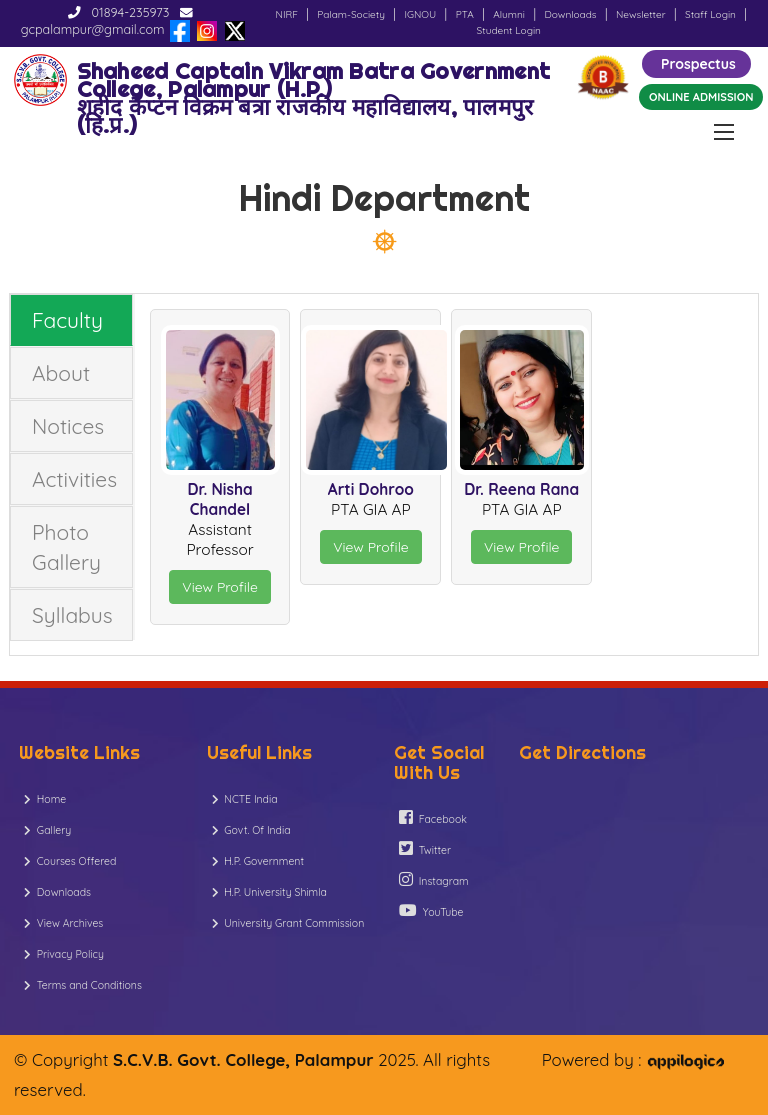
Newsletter (641, 14)
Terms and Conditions (83, 985)
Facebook (433, 818)
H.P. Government (258, 861)
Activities (74, 479)
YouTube (431, 911)
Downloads (570, 14)
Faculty (67, 320)
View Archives (63, 923)
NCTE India (245, 799)
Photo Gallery (66, 547)
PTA (465, 14)
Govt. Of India (251, 830)
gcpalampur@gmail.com (93, 29)
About (61, 373)
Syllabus (72, 615)
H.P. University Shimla (269, 892)
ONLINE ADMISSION (701, 97)
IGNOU (420, 14)
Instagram (434, 880)
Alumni (509, 14)
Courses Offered (70, 861)
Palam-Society (351, 14)
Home (45, 799)
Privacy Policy (64, 954)
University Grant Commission (288, 923)
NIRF (287, 14)
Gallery (47, 830)
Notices (68, 426)
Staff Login (710, 14)
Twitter (425, 849)
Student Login (509, 30)
